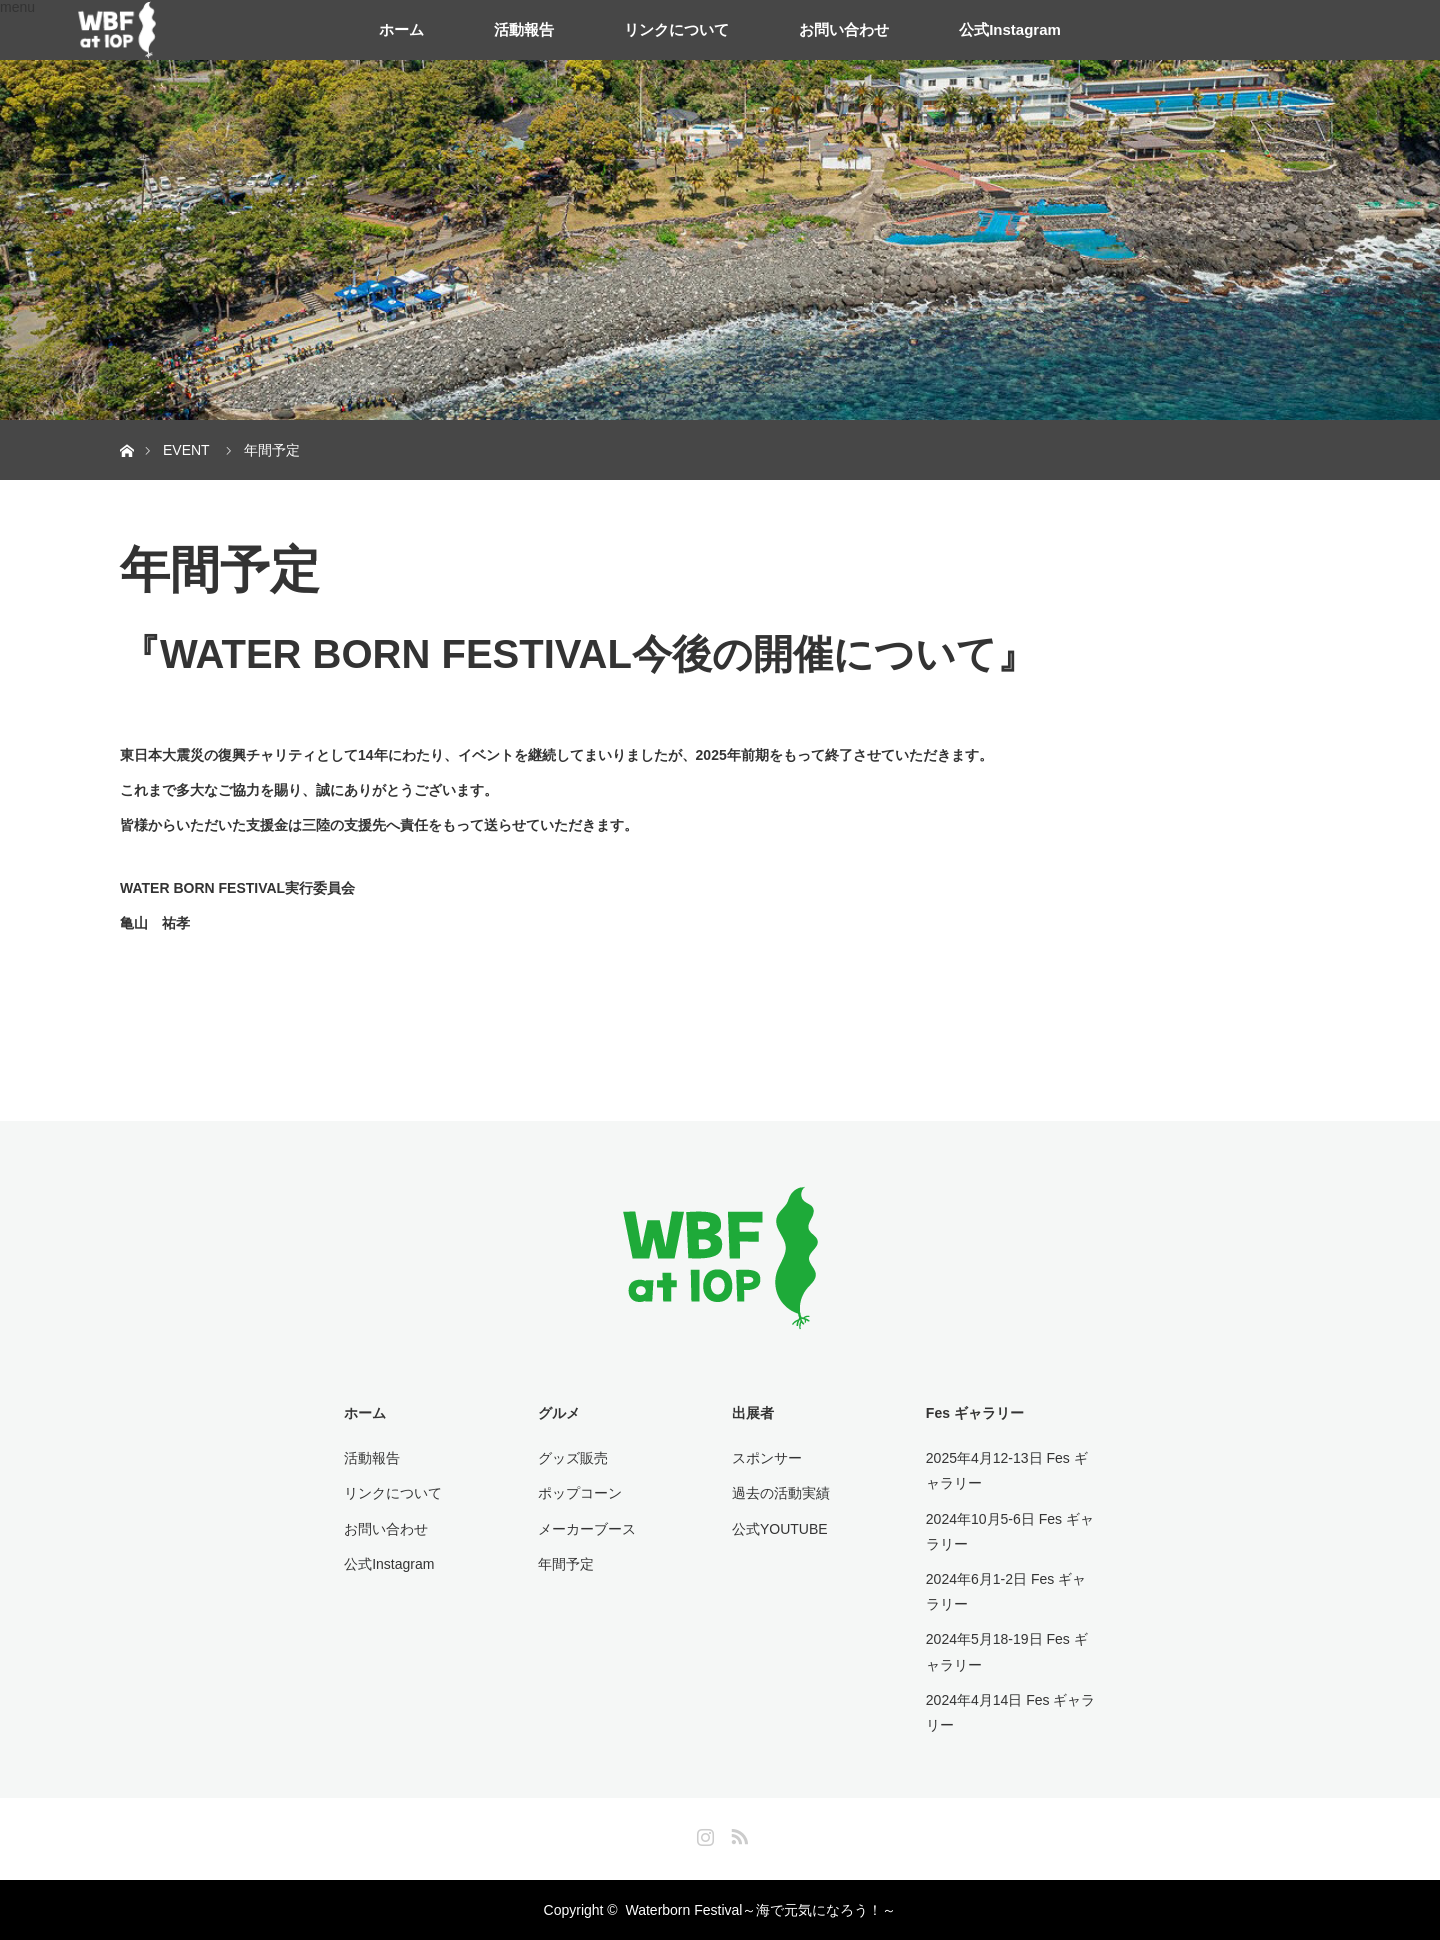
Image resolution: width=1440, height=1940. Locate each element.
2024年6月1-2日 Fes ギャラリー (1006, 1591)
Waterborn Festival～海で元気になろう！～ (760, 1910)
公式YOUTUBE (780, 1529)
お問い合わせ (844, 29)
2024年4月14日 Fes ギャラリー (1011, 1712)
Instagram (703, 1833)
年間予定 (566, 1564)
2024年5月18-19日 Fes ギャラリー (1007, 1651)
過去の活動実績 (781, 1493)
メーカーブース (587, 1529)
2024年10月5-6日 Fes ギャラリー (1010, 1531)
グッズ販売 (573, 1458)
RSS (737, 1833)
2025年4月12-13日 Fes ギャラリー (1007, 1470)
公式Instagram (1010, 29)
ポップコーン (580, 1493)
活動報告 (524, 29)
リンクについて (676, 29)
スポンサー (767, 1458)
